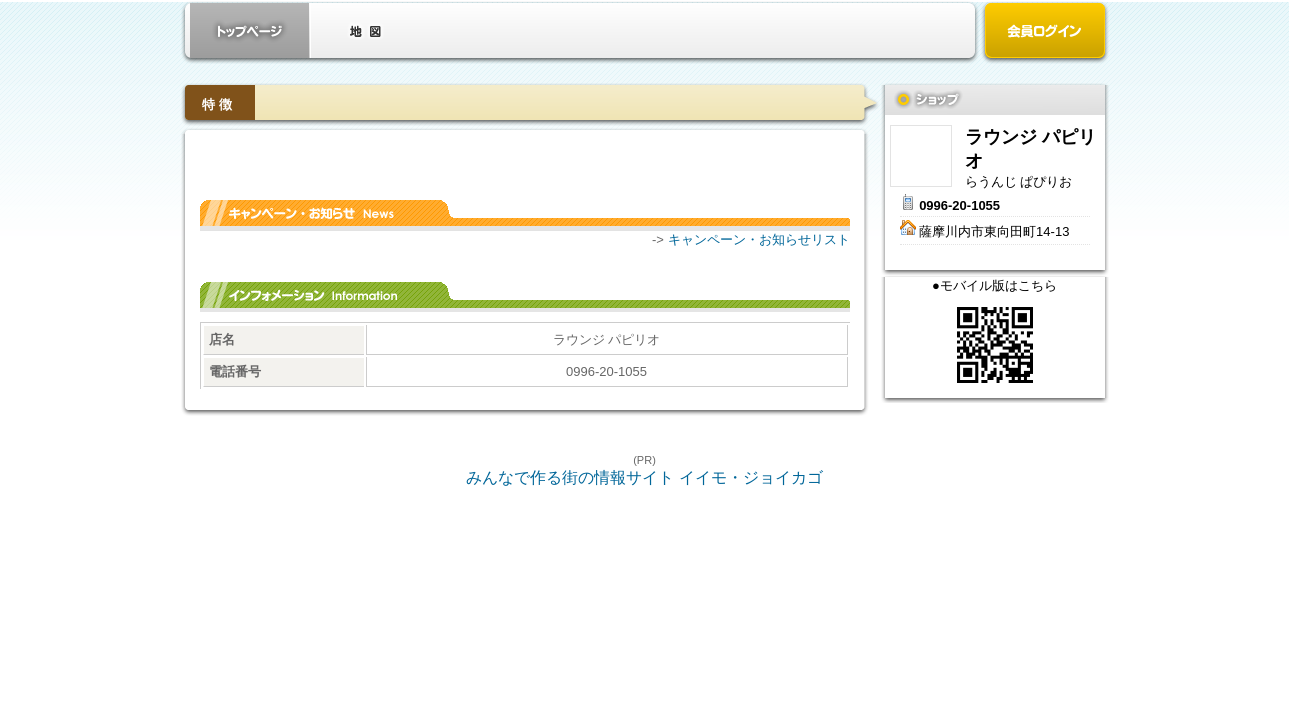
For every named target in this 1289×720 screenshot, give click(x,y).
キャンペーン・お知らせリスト (759, 239)
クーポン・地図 (365, 30)
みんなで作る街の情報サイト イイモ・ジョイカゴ (644, 477)
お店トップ (250, 30)
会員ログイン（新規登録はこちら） (1045, 32)
